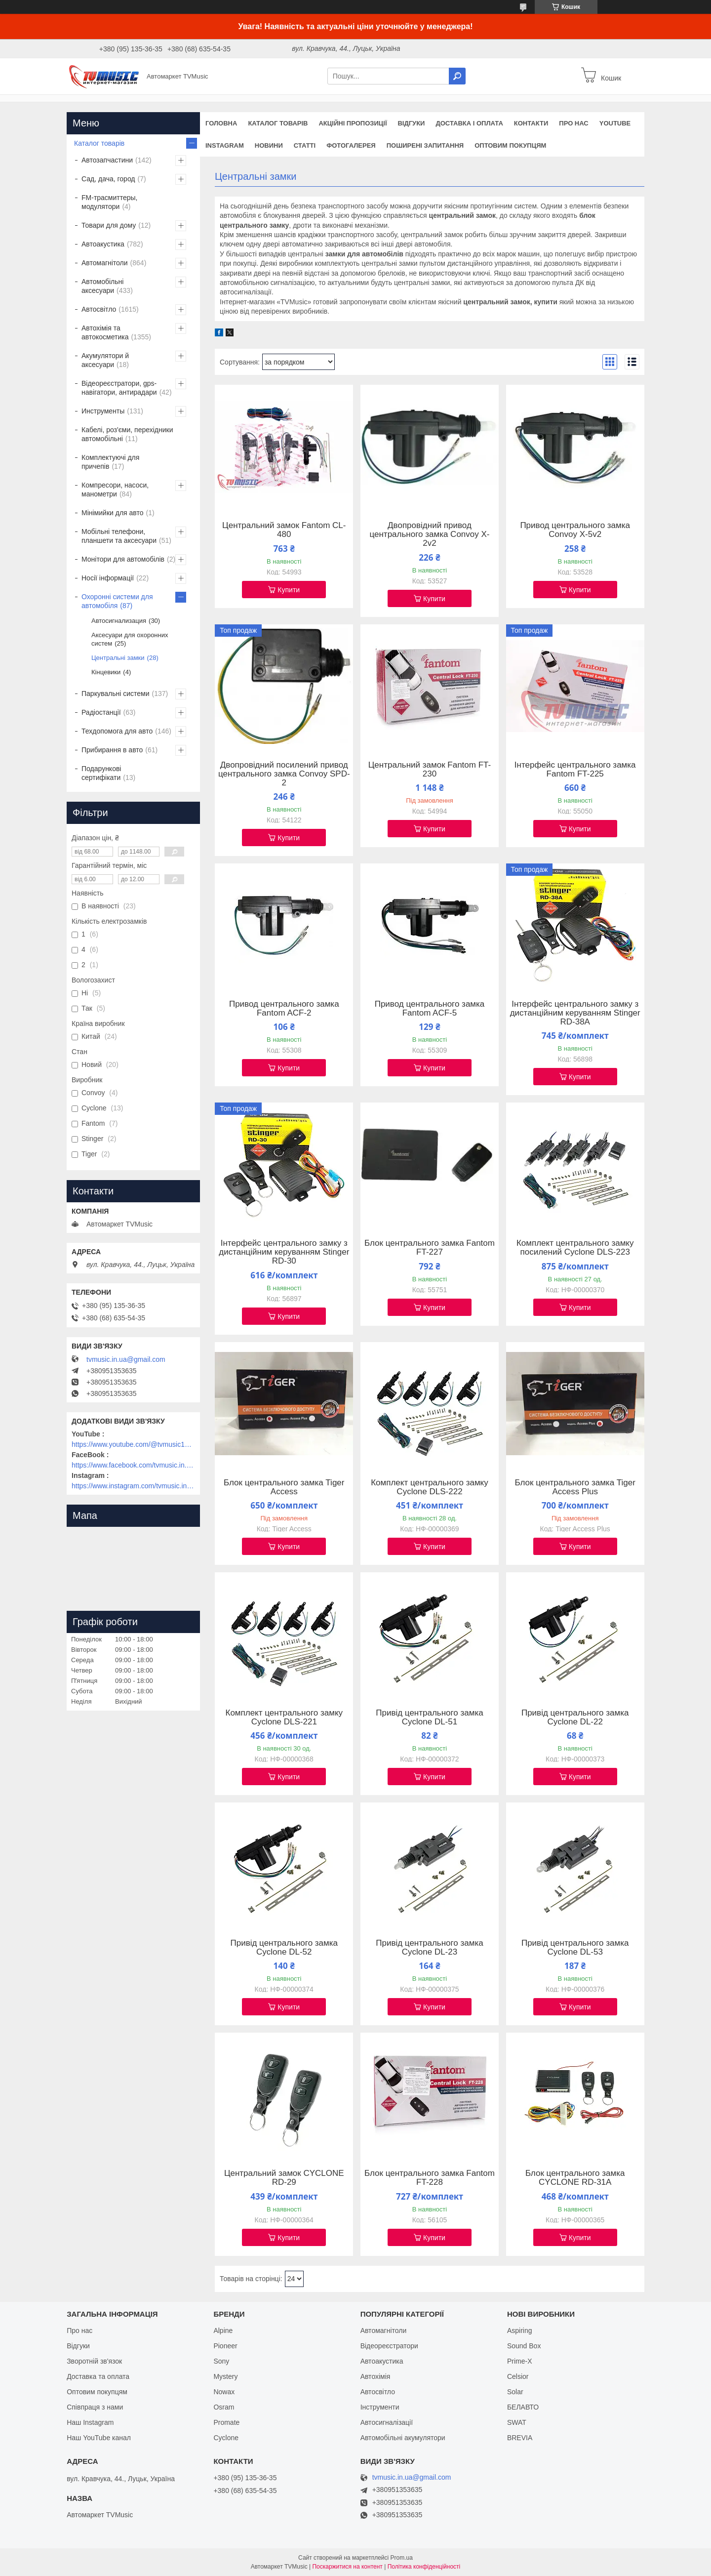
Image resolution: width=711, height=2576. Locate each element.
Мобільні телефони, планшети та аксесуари (119, 536)
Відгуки (411, 123)
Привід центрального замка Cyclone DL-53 (575, 1948)
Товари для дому (108, 225)
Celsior (518, 2376)
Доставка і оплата (469, 123)
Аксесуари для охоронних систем (129, 639)
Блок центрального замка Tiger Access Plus (574, 1487)
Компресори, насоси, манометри (115, 489)
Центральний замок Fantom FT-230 (429, 769)
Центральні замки (118, 657)
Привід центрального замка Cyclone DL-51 (429, 1717)
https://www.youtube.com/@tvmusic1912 (133, 1444)
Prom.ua (402, 2557)
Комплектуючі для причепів (110, 461)
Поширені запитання (425, 145)
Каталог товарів (278, 123)
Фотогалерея (351, 145)
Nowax (224, 2392)
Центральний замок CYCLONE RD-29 (284, 2178)
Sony (221, 2361)
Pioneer (225, 2346)
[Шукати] (457, 76)
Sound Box (524, 2346)
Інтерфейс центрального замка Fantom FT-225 (575, 769)
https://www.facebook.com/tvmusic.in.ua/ (133, 1465)
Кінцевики (105, 672)
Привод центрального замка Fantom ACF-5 (430, 1009)
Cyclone (225, 2438)
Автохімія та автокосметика (104, 332)
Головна (221, 123)
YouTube (615, 123)
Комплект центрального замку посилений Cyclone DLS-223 (575, 1248)
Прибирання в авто (112, 750)
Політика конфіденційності (424, 2566)
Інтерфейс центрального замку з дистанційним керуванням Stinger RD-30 (284, 1252)
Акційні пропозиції (352, 123)
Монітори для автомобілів (122, 559)
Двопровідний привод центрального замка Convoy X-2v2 (429, 534)
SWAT (516, 2422)
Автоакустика (102, 244)
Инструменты (102, 411)
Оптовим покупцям (510, 145)
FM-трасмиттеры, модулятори (109, 202)
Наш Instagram (90, 2422)
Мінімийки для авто (112, 513)
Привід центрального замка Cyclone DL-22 (575, 1717)
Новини (269, 145)
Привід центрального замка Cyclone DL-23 (429, 1948)
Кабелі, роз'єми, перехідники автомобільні (127, 434)
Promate (226, 2422)
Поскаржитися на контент (347, 2566)
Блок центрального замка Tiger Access (284, 1487)
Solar (515, 2392)
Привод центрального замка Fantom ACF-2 (284, 1009)
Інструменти (379, 2407)
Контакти (531, 123)
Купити (288, 590)
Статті (305, 145)
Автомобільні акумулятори (402, 2438)
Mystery (225, 2376)
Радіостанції (101, 712)
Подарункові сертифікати (101, 773)
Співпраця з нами (95, 2407)
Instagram (224, 145)
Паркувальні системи (115, 693)
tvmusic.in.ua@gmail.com (125, 1359)
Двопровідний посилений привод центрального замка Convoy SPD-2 (284, 774)
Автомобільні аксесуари (102, 286)
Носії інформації (107, 578)
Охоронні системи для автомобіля (117, 601)
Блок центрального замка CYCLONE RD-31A (575, 2178)
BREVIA (519, 2438)
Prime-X (519, 2361)
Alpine (223, 2330)
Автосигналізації (386, 2422)
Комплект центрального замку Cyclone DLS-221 (284, 1717)
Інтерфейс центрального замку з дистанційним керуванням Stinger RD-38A (575, 1013)
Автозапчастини (107, 160)
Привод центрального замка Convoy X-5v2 (575, 530)
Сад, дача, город (108, 179)
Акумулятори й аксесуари (105, 360)
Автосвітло (98, 309)
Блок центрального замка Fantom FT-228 (429, 2178)
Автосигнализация (118, 620)
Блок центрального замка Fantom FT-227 (429, 1248)
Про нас (573, 123)
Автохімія (375, 2376)
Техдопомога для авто (117, 731)
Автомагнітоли (104, 263)
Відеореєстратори (389, 2346)
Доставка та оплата (98, 2376)
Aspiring (519, 2330)
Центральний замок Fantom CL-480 (284, 530)
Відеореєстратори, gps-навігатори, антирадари (119, 387)
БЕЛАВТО (523, 2407)
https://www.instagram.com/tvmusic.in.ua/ (133, 1486)
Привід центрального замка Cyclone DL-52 (284, 1948)
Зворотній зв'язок (94, 2361)
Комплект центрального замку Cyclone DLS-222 (429, 1487)
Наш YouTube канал (99, 2438)
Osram (223, 2407)
